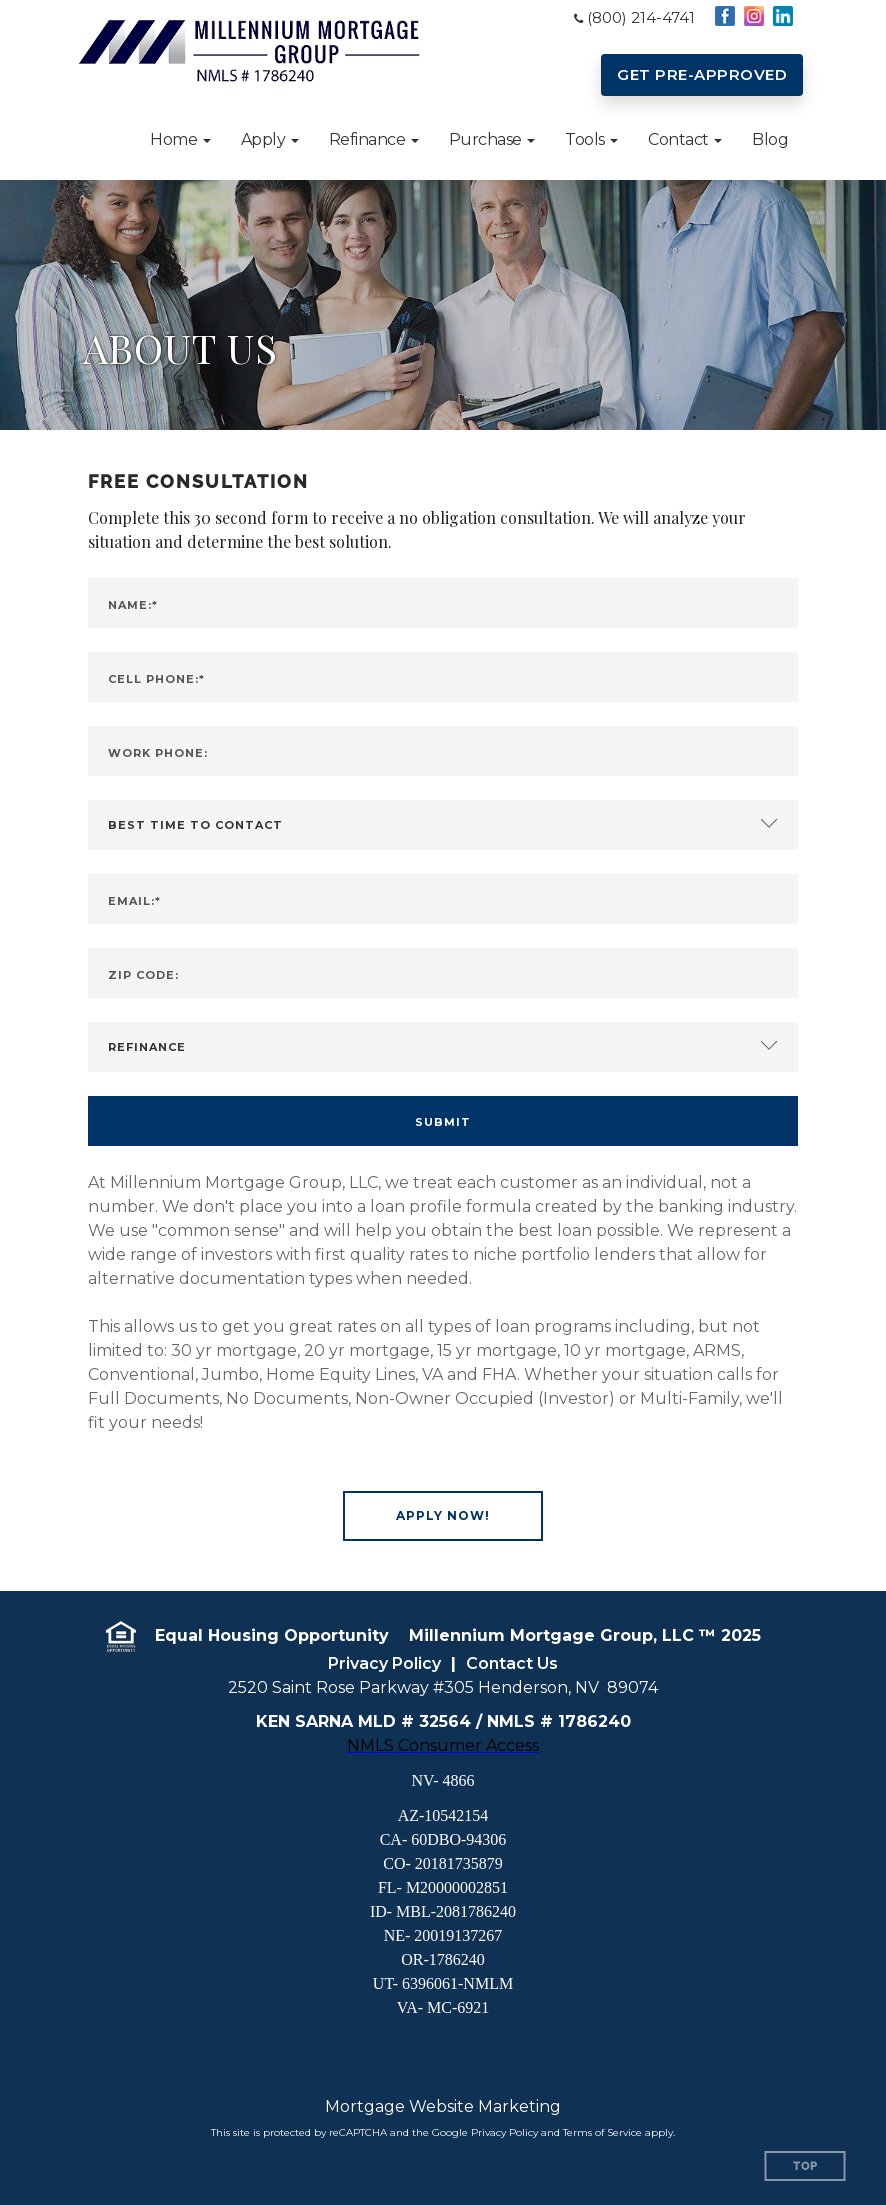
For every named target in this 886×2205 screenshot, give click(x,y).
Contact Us (512, 1663)
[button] (180, 140)
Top (805, 2166)
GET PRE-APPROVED (702, 74)
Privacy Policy (384, 1663)
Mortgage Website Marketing (443, 2106)
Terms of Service (602, 2132)
